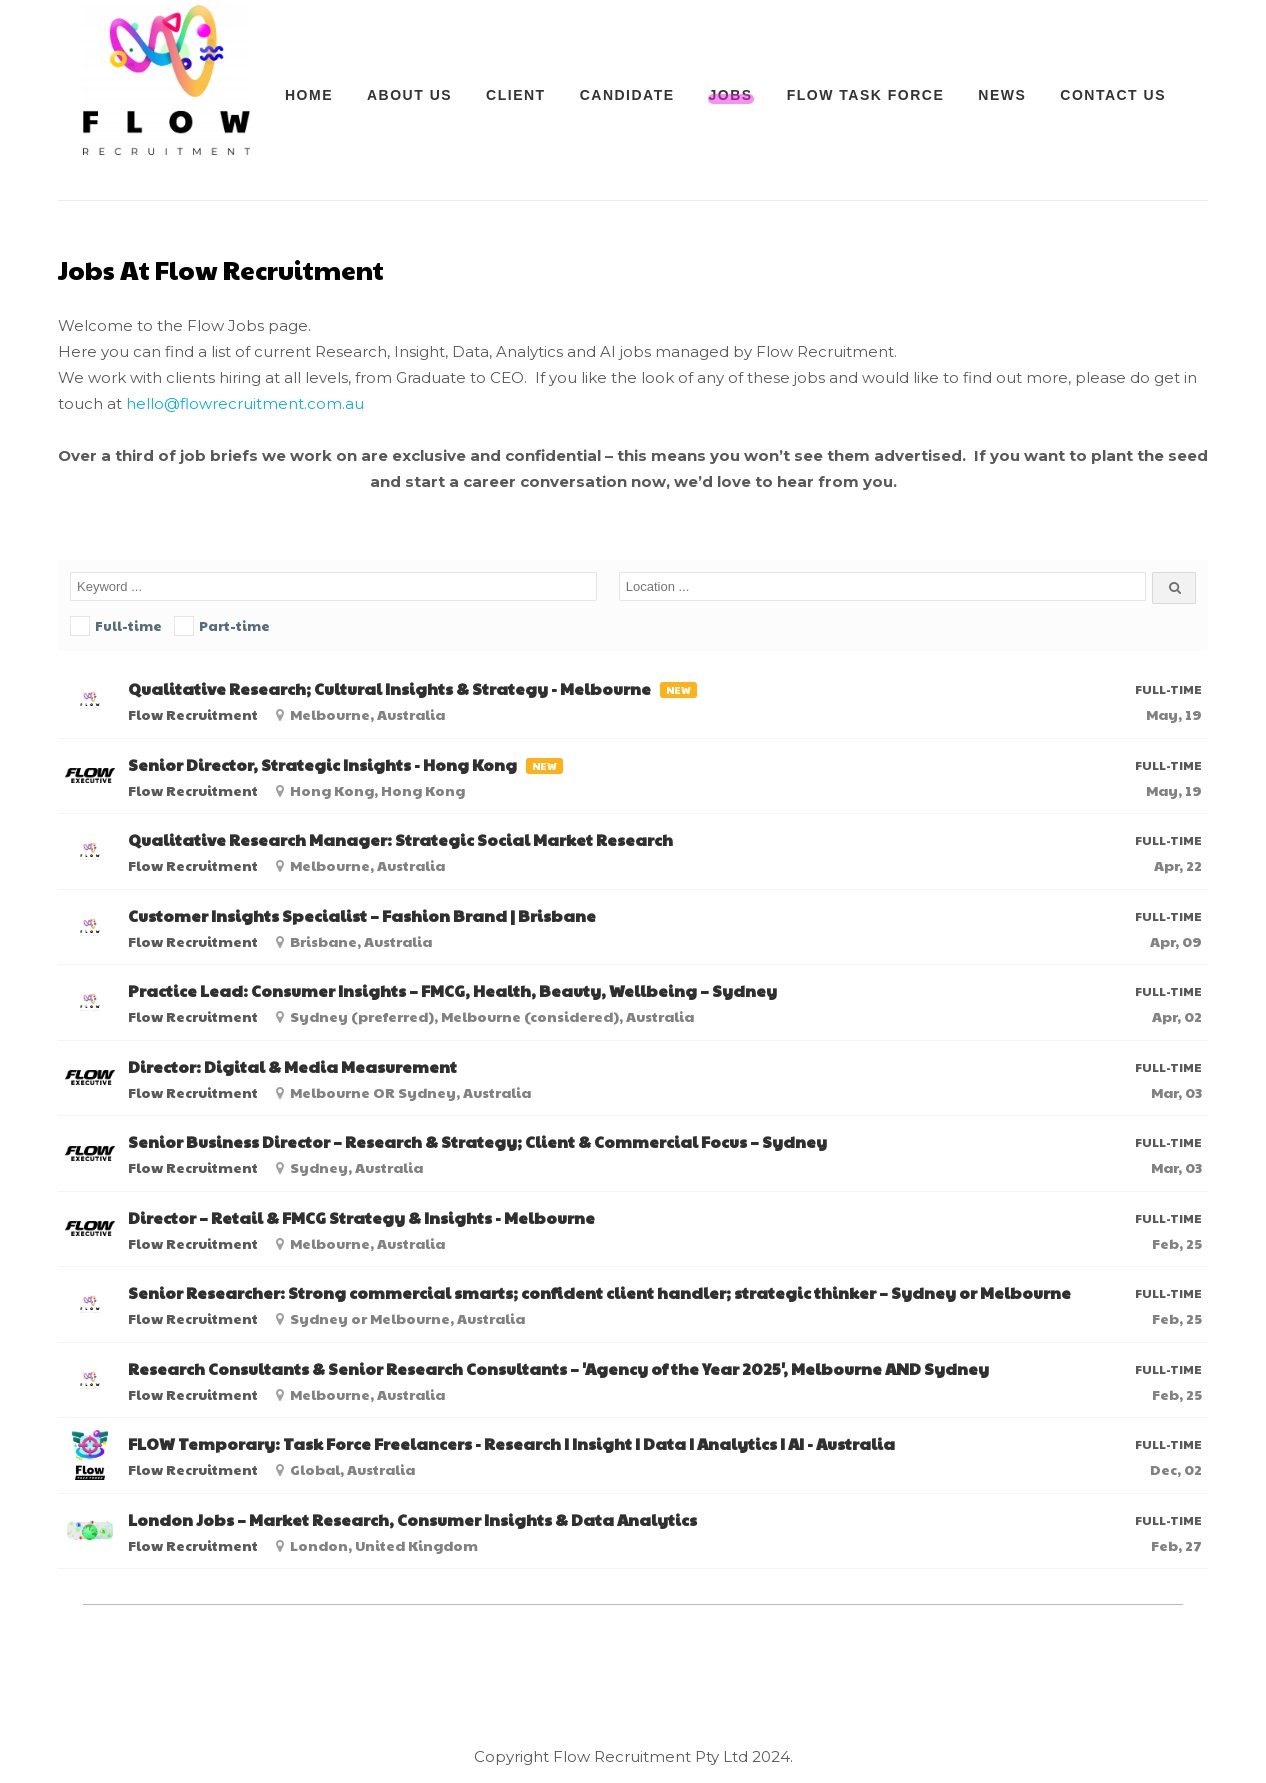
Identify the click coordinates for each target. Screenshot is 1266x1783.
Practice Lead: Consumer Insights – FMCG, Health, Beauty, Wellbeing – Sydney (452, 991)
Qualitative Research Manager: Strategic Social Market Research (400, 840)
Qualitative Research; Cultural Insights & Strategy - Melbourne (389, 689)
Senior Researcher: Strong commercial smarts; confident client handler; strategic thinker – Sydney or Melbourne (599, 1293)
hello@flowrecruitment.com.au (245, 403)
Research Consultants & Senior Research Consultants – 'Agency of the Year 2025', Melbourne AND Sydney (558, 1369)
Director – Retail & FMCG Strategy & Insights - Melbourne (361, 1218)
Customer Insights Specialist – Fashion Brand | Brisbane (362, 916)
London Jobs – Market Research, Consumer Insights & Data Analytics (412, 1520)
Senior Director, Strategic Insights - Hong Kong (322, 765)
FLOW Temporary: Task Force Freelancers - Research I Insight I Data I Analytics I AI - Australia (511, 1444)
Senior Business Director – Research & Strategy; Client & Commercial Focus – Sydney (477, 1142)
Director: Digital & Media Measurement (292, 1067)
